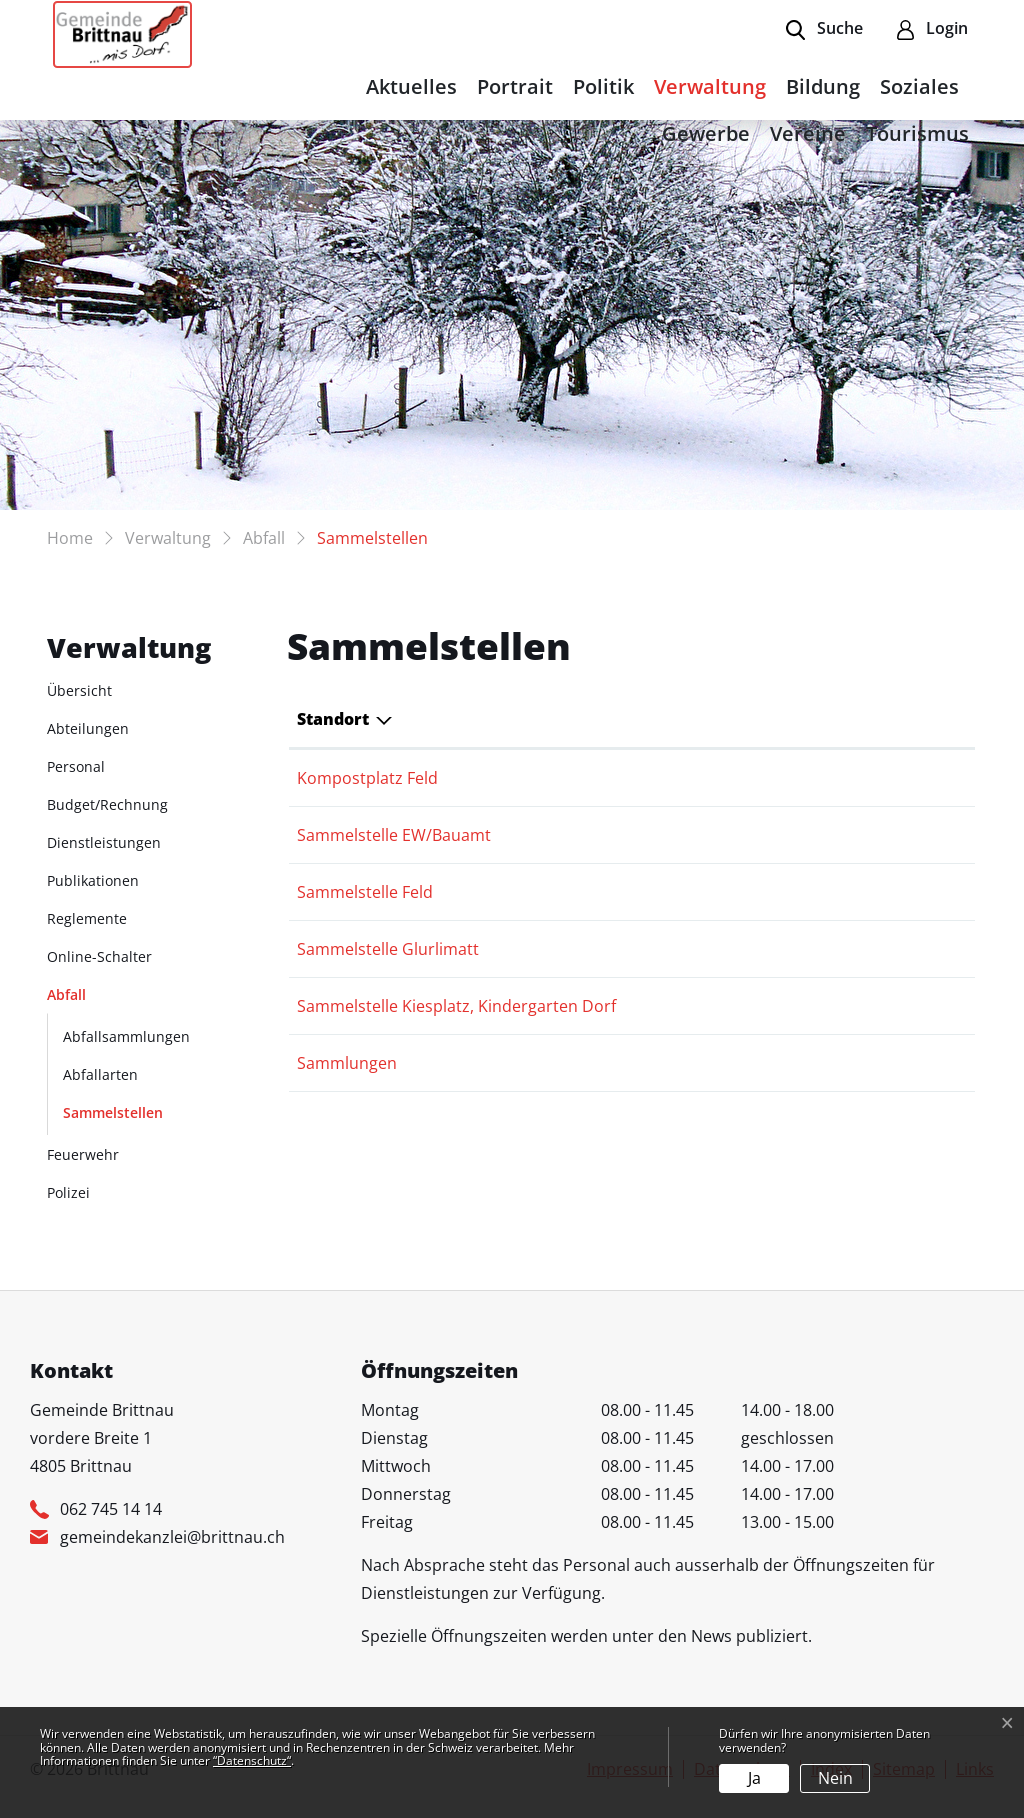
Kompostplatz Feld (367, 778)
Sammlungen (347, 1063)
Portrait (515, 86)
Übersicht (79, 690)
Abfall (66, 994)
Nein (835, 1778)
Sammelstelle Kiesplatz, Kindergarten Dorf (456, 1006)
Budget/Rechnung (107, 804)
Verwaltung (710, 86)
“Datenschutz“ (252, 1760)
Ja (754, 1778)
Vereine (808, 133)
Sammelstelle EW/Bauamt (394, 835)
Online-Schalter (99, 956)
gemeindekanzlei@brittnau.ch (172, 1537)
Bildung (823, 86)
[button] (824, 30)
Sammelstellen (113, 1117)
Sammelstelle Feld (365, 892)
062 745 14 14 (111, 1509)
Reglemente (87, 918)
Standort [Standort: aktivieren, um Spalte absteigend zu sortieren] (333, 719)
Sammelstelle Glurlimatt (388, 949)
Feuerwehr (83, 1154)
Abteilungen (88, 728)
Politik (603, 86)
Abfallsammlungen (126, 1036)
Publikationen (93, 880)
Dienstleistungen (104, 842)
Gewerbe (706, 133)
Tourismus (917, 133)
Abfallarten (100, 1074)
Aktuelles (411, 86)
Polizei (68, 1192)
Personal (76, 766)
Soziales (919, 86)
